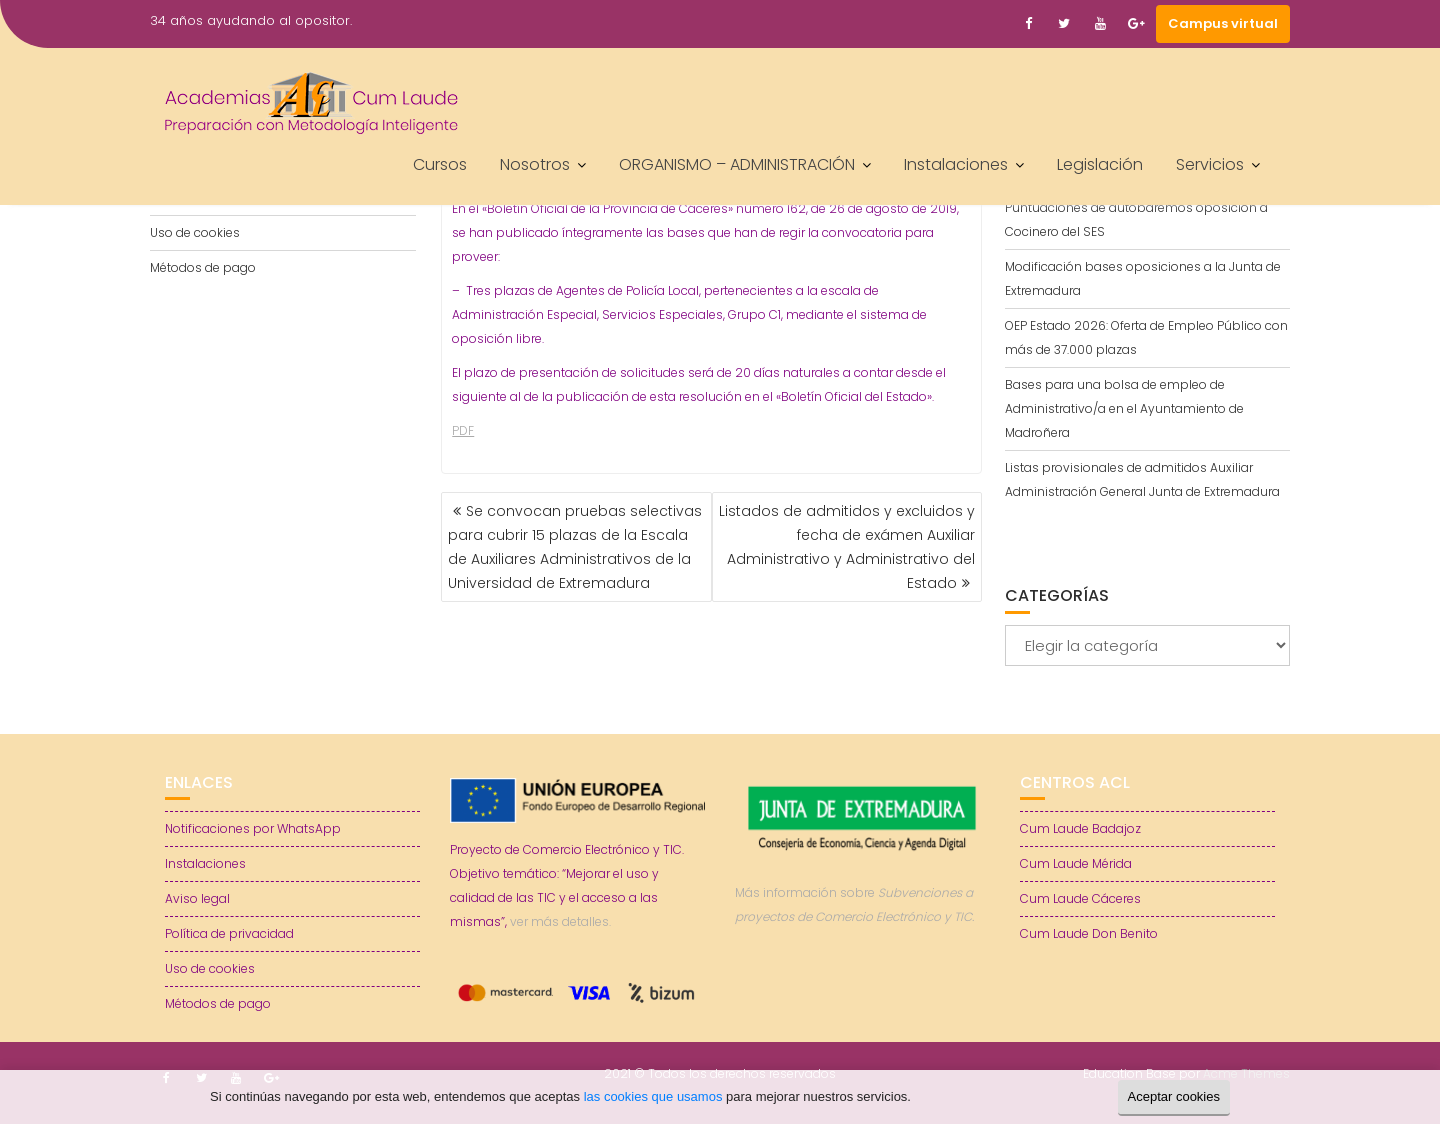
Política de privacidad (229, 933)
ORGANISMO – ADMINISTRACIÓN (737, 164)
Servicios (1210, 164)
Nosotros (535, 164)
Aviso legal (197, 898)
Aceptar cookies (1174, 1096)
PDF (463, 430)
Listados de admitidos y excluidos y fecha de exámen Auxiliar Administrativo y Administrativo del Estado (847, 547)
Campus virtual (1223, 23)
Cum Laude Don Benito (1089, 933)
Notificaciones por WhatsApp (253, 828)
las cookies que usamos (653, 1096)
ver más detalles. (560, 921)
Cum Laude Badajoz (1080, 828)
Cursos (440, 164)
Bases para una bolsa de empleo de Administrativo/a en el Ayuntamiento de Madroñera (1124, 408)
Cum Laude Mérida (1076, 863)
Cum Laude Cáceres (1080, 898)
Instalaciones (956, 164)
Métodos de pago (203, 267)
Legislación (1100, 164)
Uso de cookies (195, 232)
